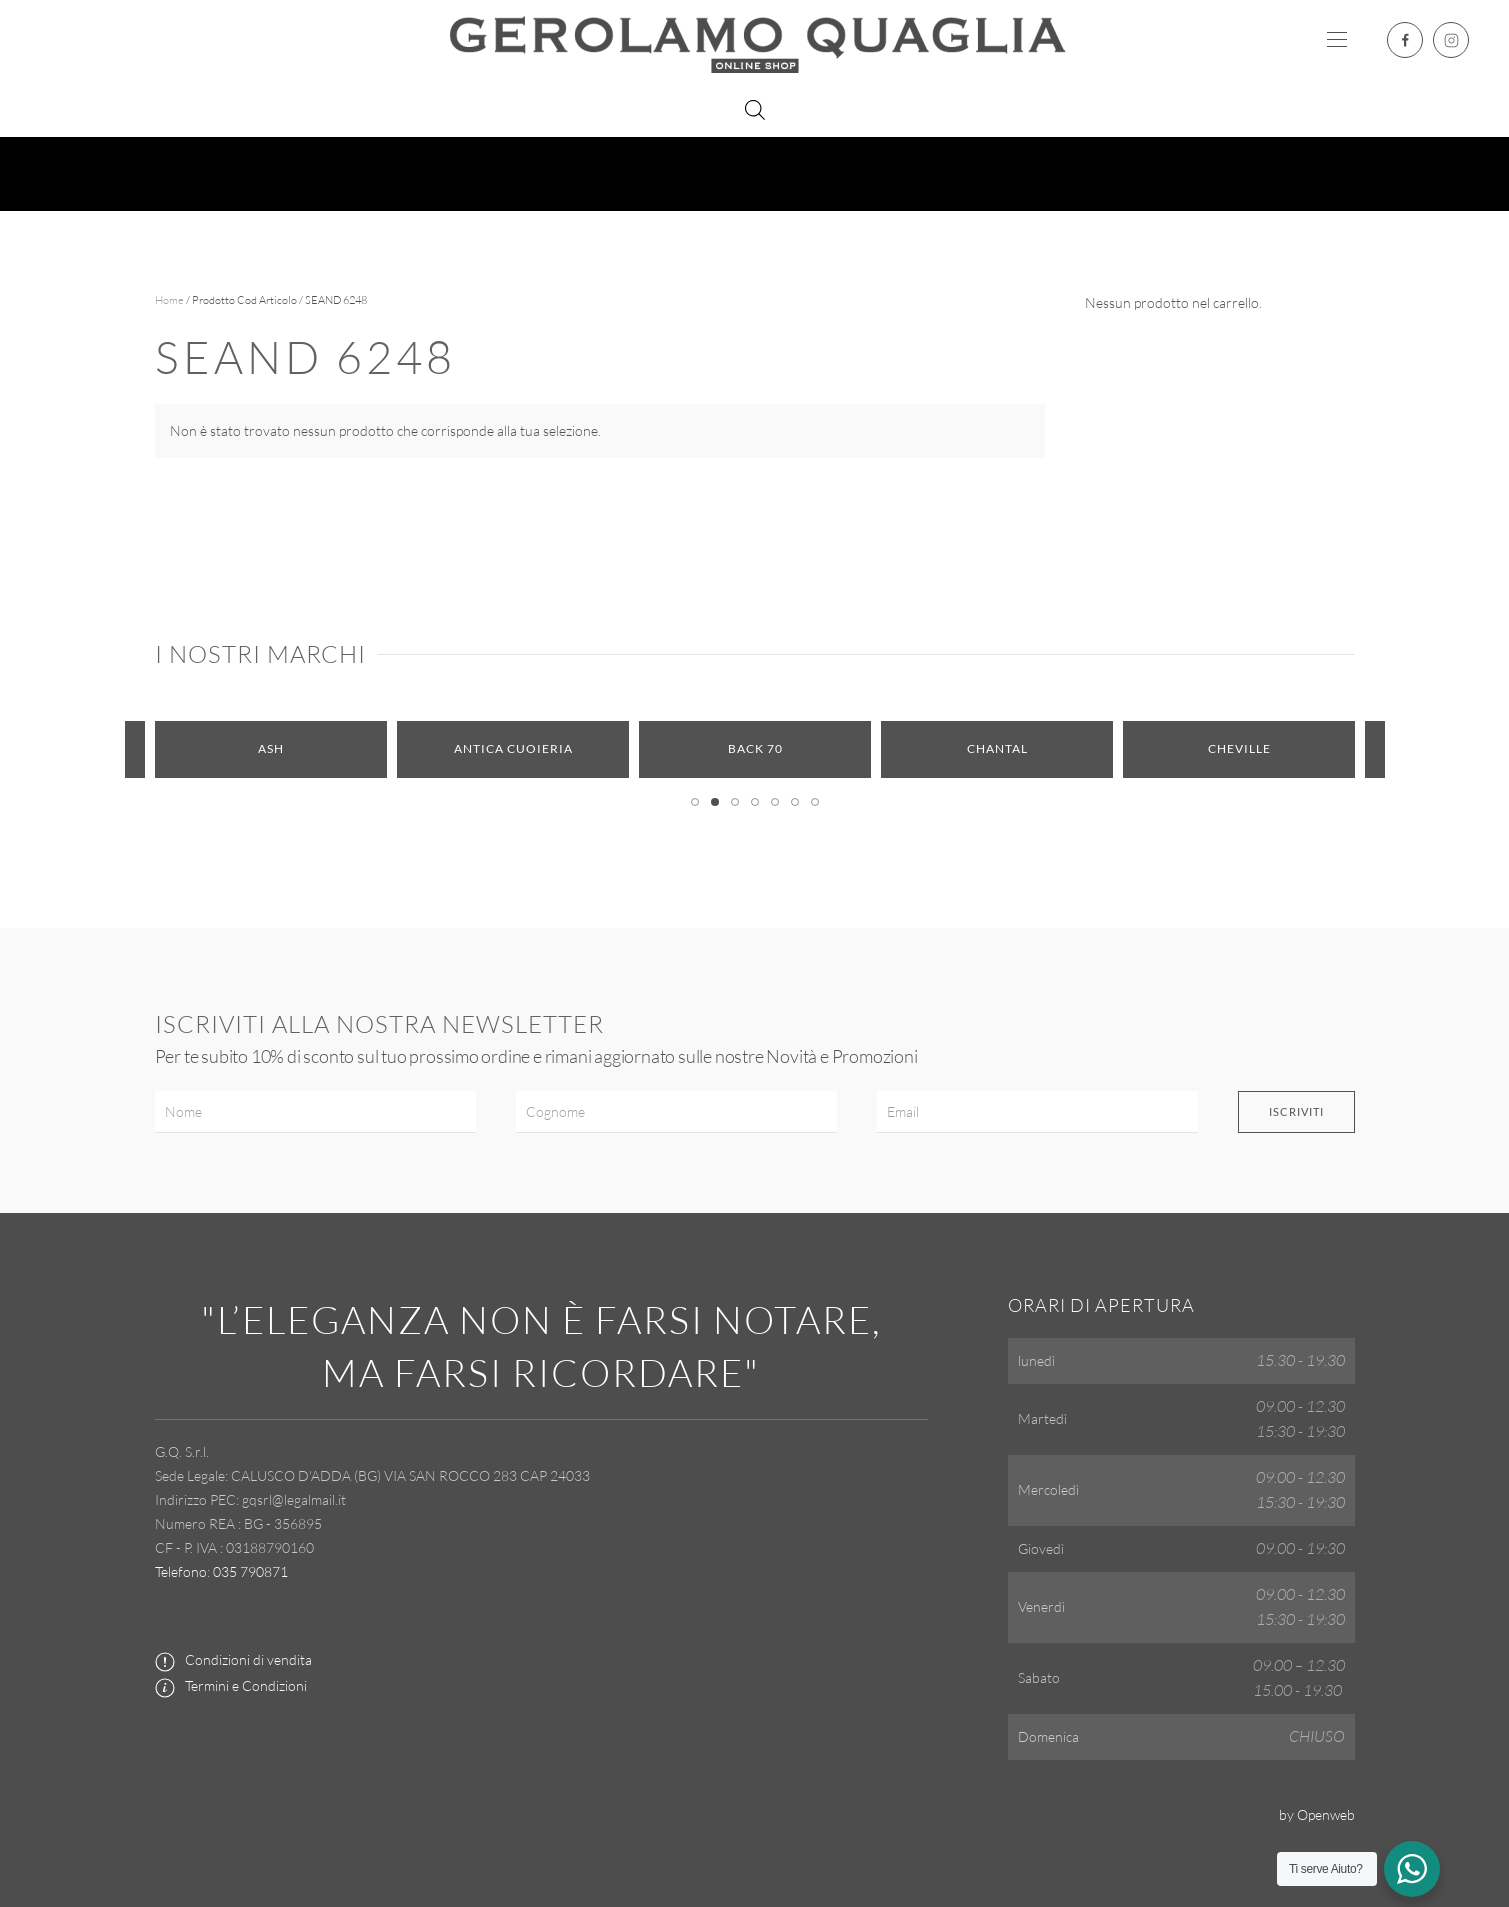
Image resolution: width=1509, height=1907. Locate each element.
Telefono (181, 1571)
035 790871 (250, 1571)
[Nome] (315, 1112)
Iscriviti (1296, 1111)
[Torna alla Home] (755, 40)
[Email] (1037, 1112)
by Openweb (1317, 1814)
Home (169, 300)
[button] (1337, 40)
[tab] (695, 802)
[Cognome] (676, 1112)
